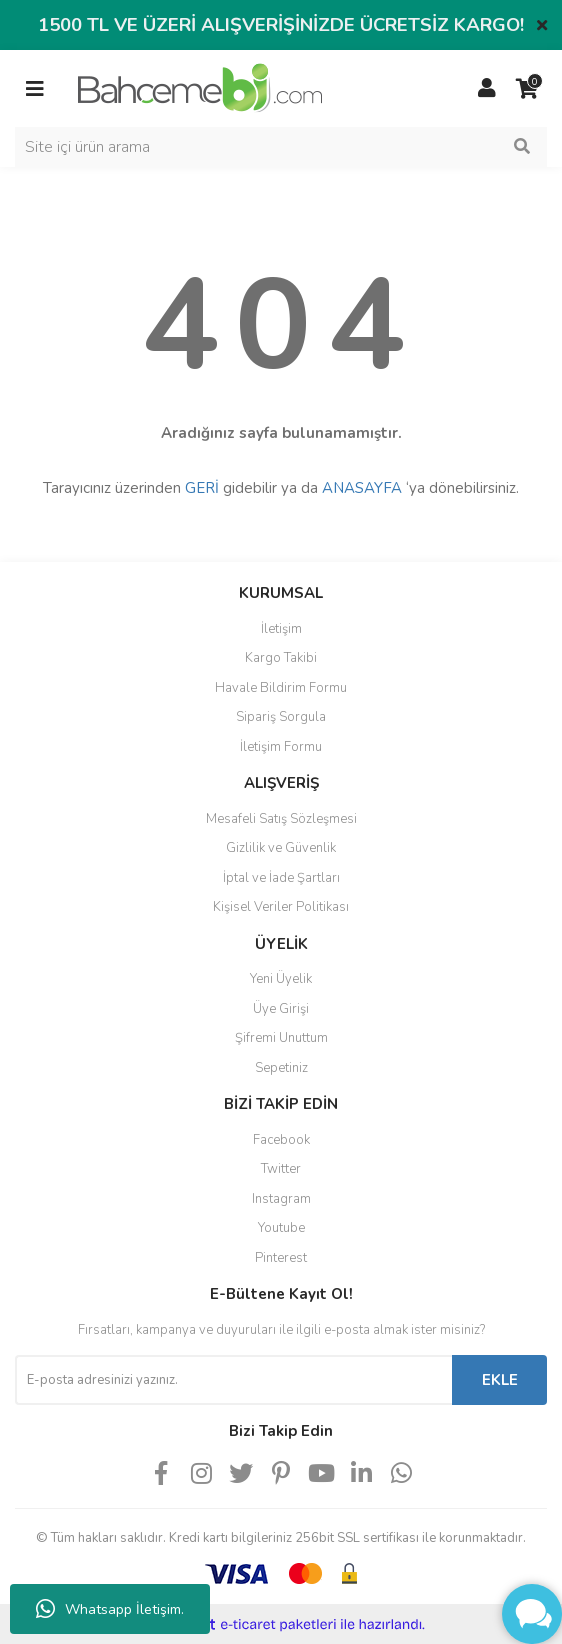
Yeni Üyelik (281, 979)
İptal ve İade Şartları (281, 878)
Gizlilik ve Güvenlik (281, 848)
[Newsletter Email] (233, 1380)
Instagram (281, 1199)
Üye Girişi (281, 1009)
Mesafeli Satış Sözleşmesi (281, 819)
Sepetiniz (281, 1068)
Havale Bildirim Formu (281, 688)
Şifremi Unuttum (281, 1038)
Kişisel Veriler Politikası (281, 907)
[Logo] (200, 87)
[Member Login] (487, 89)
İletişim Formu (281, 747)
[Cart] (527, 89)
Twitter (281, 1169)
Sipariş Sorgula (281, 717)
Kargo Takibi (281, 658)
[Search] (281, 147)
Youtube (281, 1228)
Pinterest (281, 1258)
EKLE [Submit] (500, 1380)
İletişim (281, 629)
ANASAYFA (362, 488)
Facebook (281, 1140)
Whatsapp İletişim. (110, 1609)
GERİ (202, 488)
